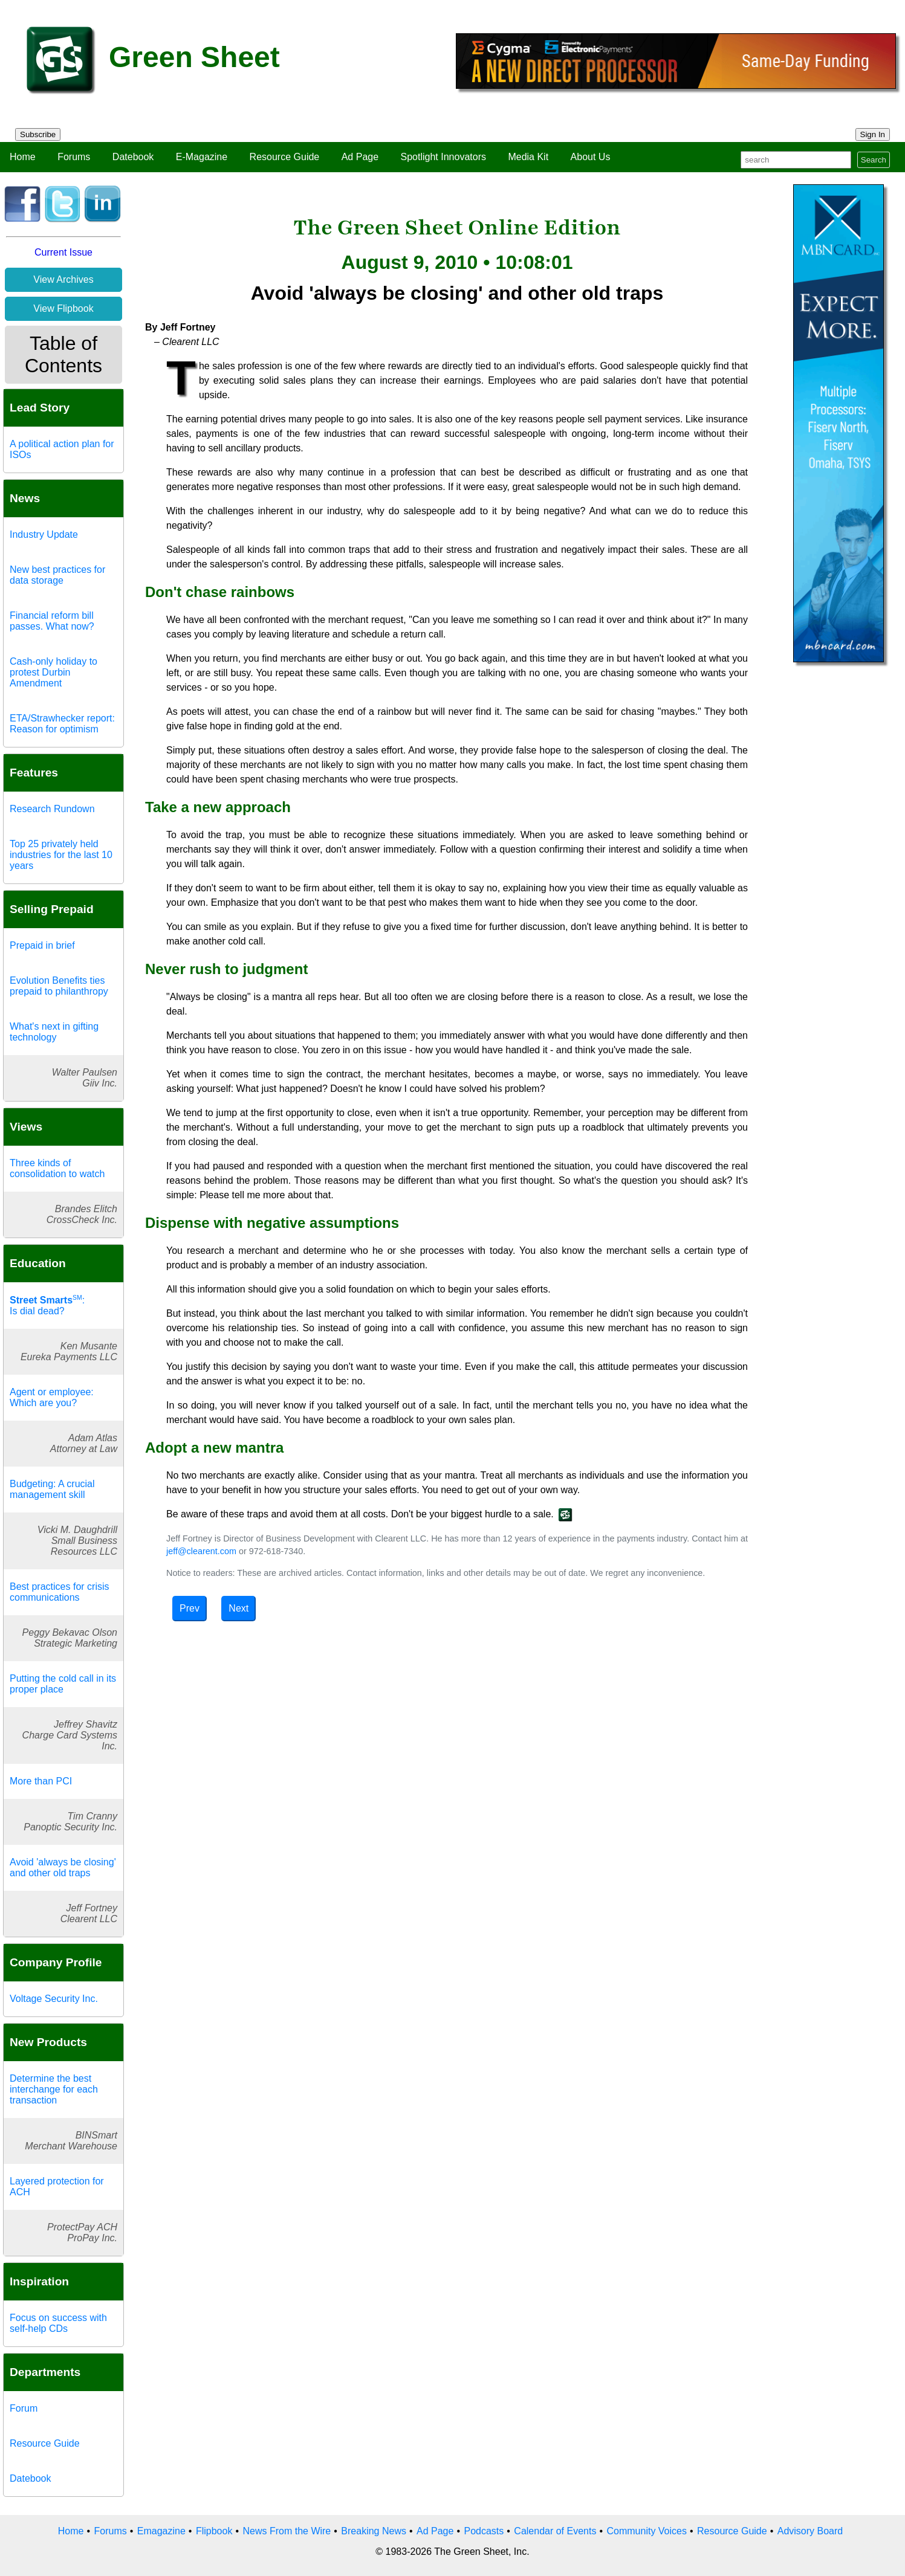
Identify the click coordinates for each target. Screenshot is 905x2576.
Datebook (133, 157)
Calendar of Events (555, 2531)
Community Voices (646, 2531)
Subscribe (38, 134)
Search (873, 159)
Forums (73, 157)
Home (23, 157)
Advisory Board (810, 2531)
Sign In (873, 134)
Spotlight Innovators (443, 157)
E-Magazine (201, 157)
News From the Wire (286, 2531)
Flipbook (214, 2531)
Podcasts (484, 2531)
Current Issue (63, 252)
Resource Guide (285, 157)
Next (238, 1608)
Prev (189, 1608)
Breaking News (373, 2531)
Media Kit (528, 157)
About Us (591, 157)
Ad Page (360, 157)
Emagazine (161, 2531)
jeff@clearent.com (201, 1551)
